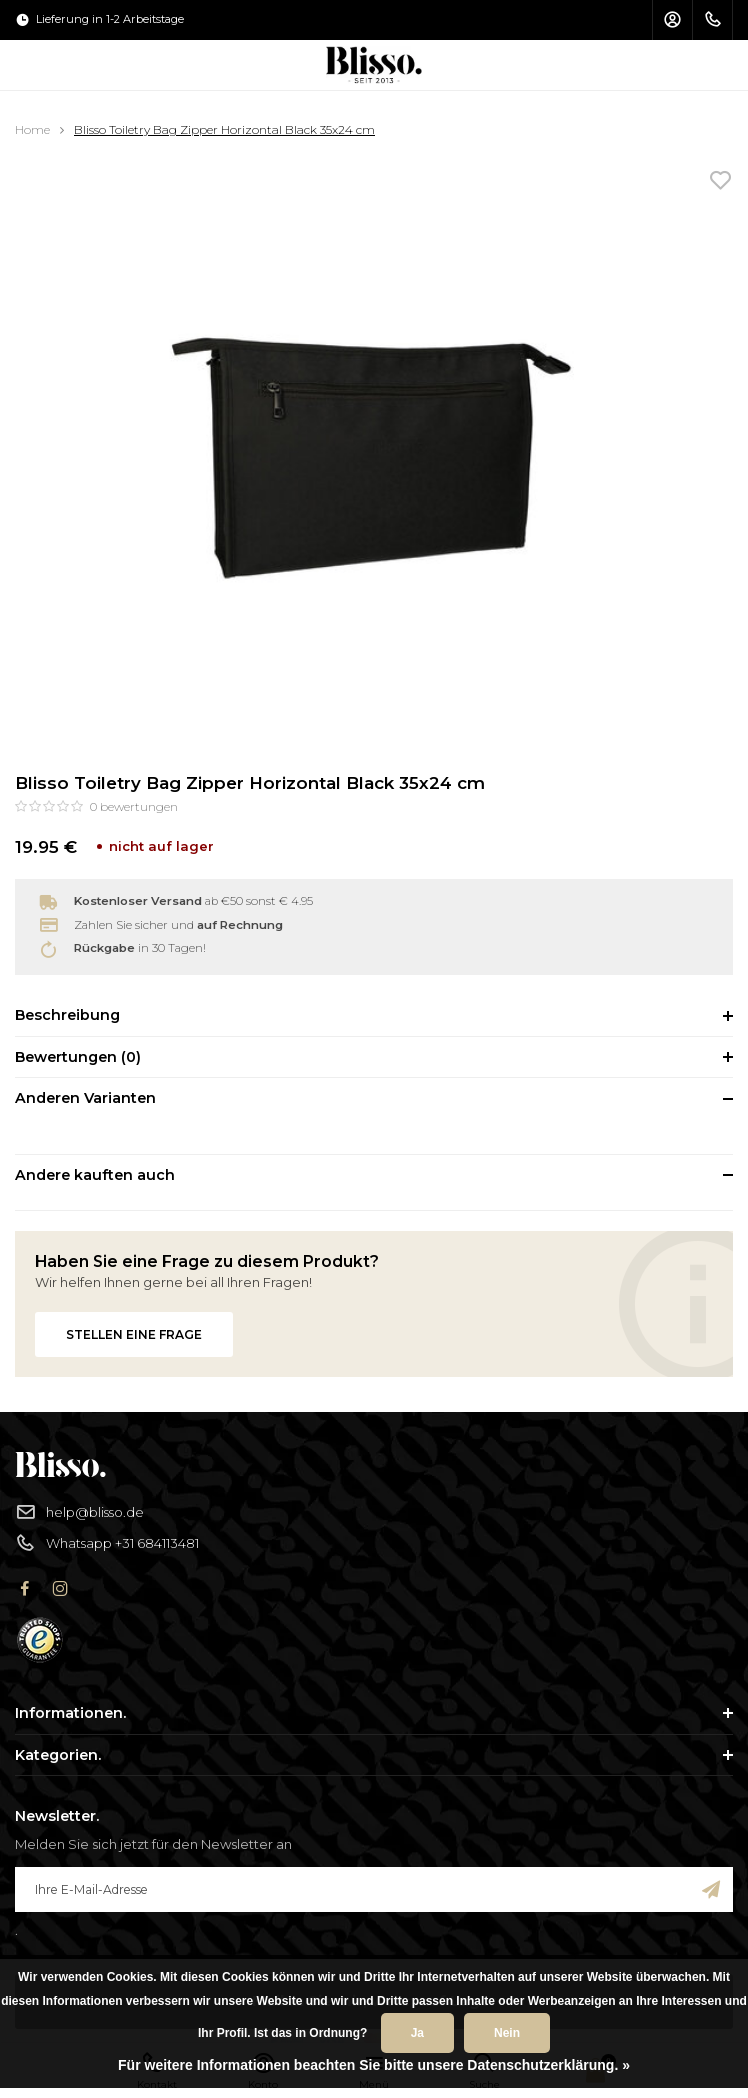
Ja (417, 2033)
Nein (507, 2033)
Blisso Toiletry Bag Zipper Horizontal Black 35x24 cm (224, 129)
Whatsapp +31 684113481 (107, 1543)
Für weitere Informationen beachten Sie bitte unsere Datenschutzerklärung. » (374, 2065)
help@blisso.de (79, 1512)
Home (32, 129)
